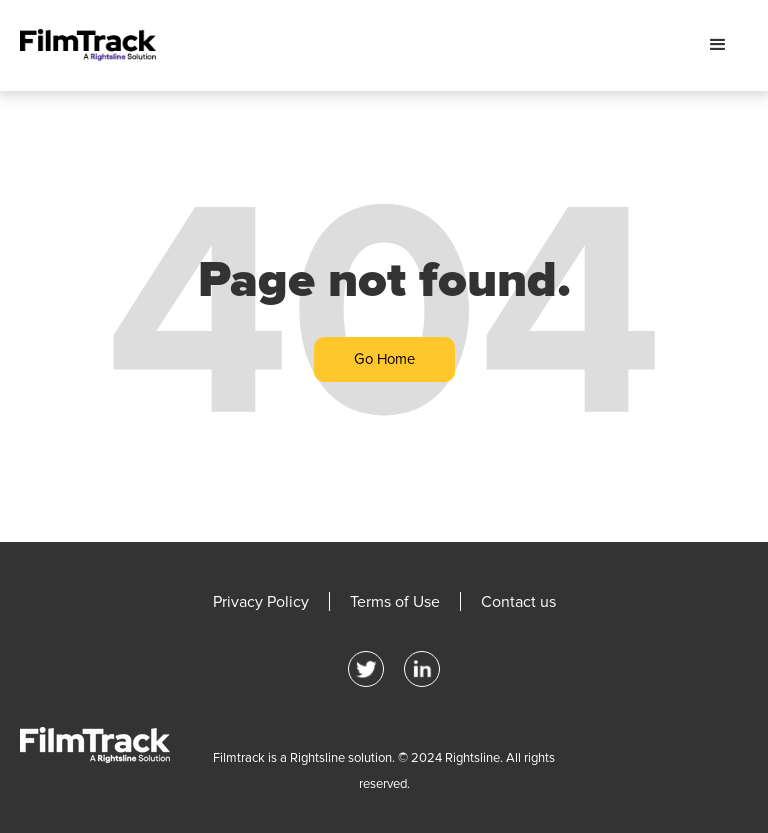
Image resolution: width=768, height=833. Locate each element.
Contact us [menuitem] (518, 602)
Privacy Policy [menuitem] (261, 602)
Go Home (384, 359)
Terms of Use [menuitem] (395, 602)
